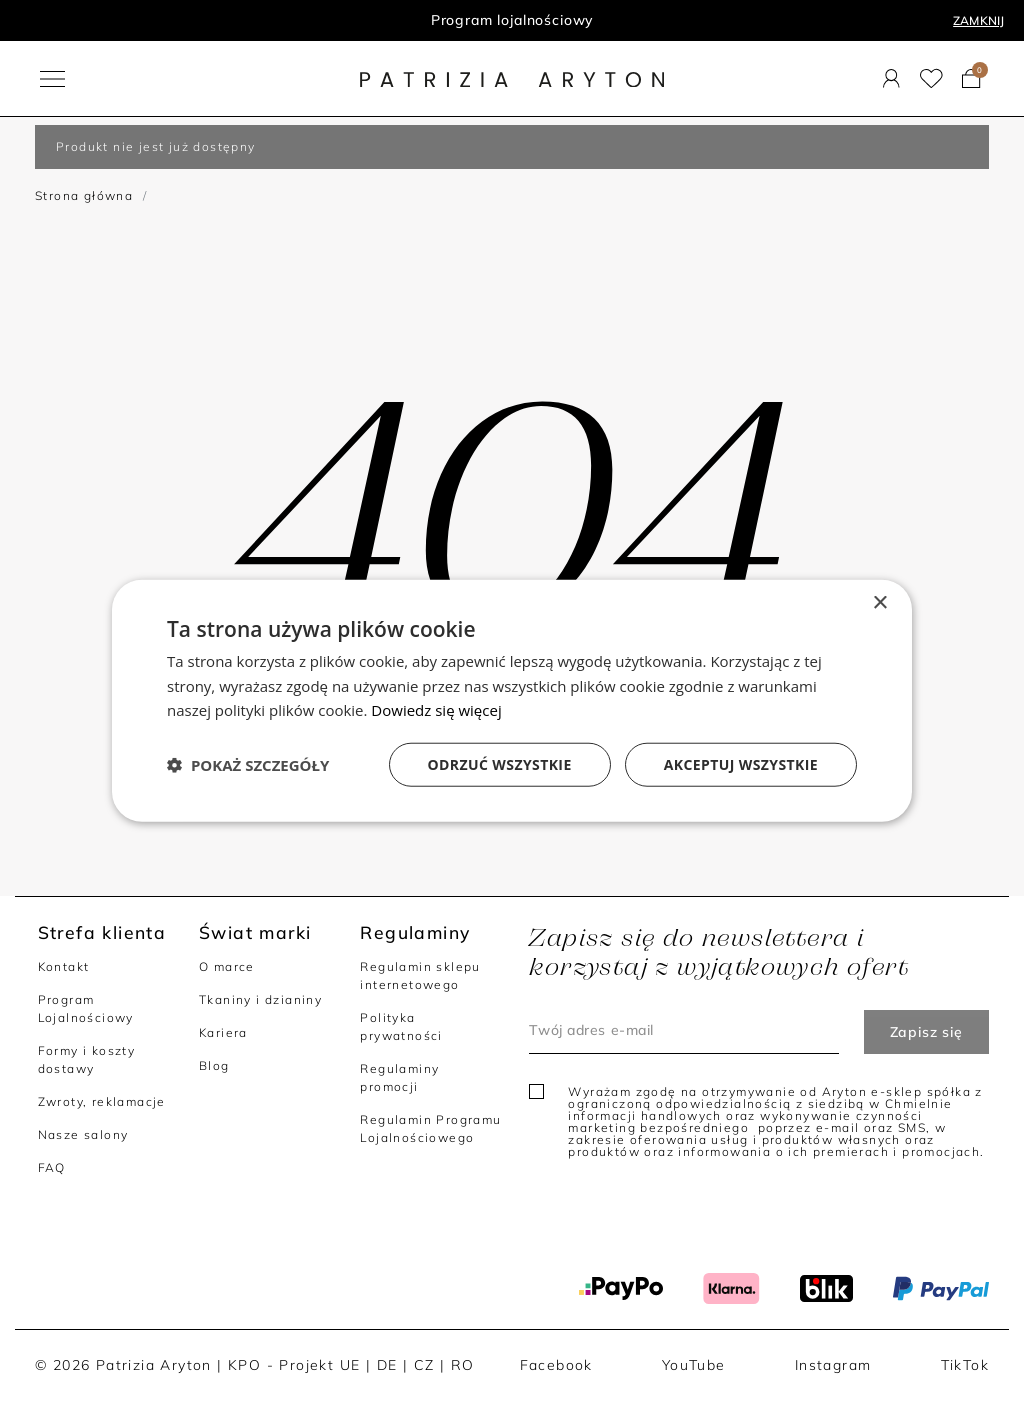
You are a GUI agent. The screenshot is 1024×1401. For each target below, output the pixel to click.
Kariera (223, 1032)
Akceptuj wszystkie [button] (741, 764)
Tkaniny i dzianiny (260, 999)
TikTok (965, 1365)
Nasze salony (83, 1134)
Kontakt (64, 966)
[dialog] (512, 700)
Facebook (556, 1365)
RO (463, 1365)
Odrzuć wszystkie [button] (500, 764)
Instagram (833, 1365)
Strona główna (84, 195)
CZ (424, 1365)
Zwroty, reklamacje (102, 1101)
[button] (248, 765)
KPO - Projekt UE (294, 1365)
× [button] (879, 602)
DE (387, 1365)
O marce (227, 966)
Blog (214, 1065)
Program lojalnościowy (512, 20)
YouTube (694, 1365)
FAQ (52, 1167)
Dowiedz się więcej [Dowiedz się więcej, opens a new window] (436, 710)
